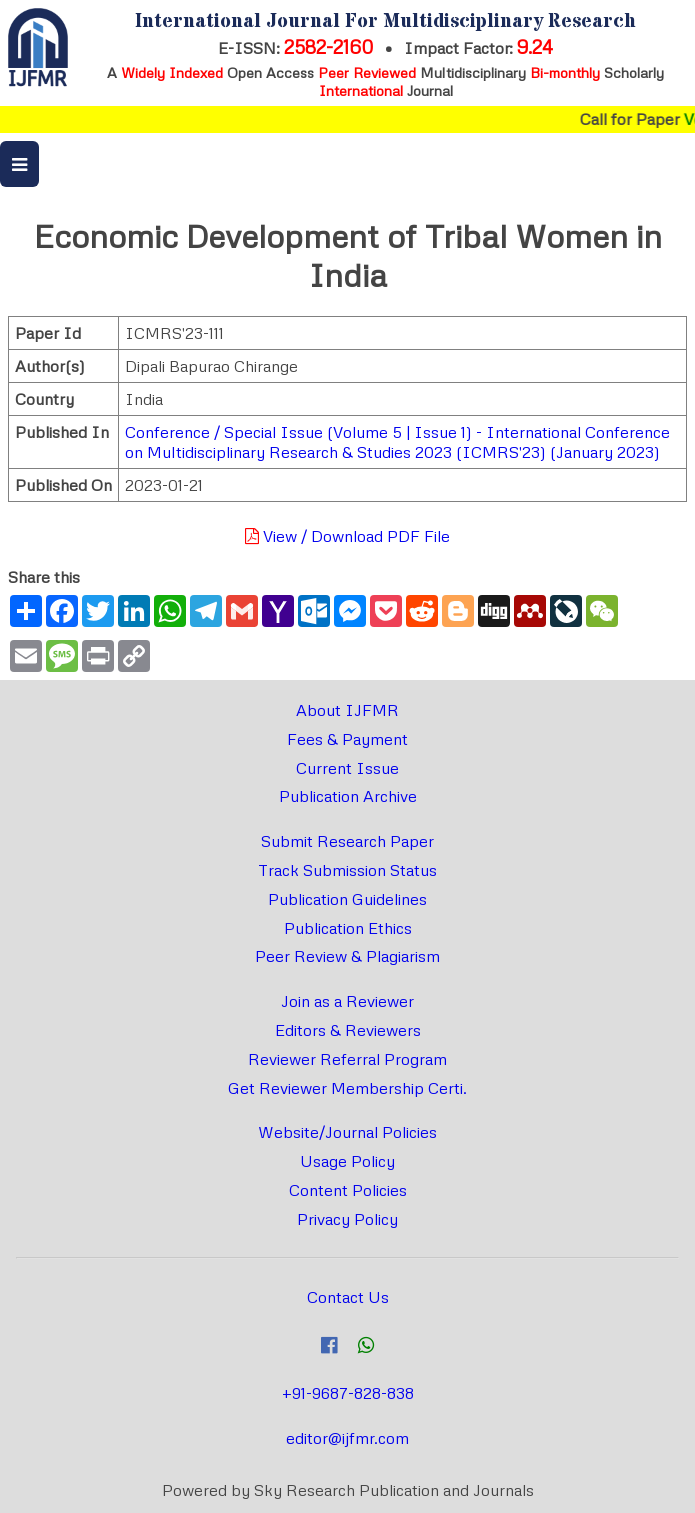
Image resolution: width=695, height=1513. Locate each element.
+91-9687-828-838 (348, 1393)
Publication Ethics (348, 928)
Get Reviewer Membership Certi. (347, 1088)
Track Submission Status (347, 870)
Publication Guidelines (347, 899)
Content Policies (348, 1190)
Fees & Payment (347, 739)
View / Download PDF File (347, 536)
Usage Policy (347, 1161)
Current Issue (347, 768)
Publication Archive (348, 796)
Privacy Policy (347, 1219)
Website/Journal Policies (347, 1132)
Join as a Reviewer (347, 1001)
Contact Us (348, 1297)
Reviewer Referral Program (347, 1059)
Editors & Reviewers (348, 1030)
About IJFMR (347, 710)
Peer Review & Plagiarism (347, 956)
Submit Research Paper (347, 841)
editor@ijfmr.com (347, 1438)
